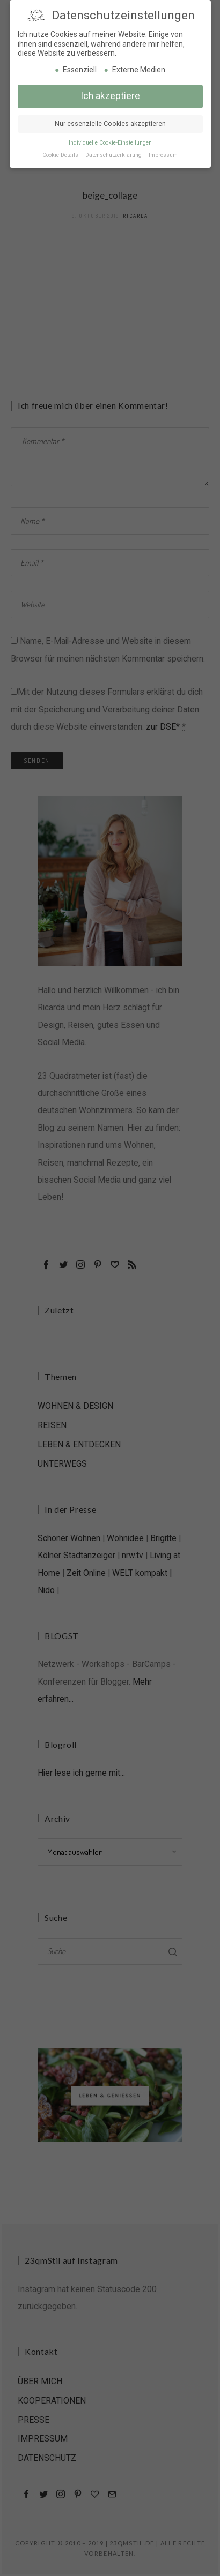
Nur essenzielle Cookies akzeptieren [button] (110, 122)
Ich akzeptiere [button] (110, 94)
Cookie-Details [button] (61, 153)
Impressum (163, 153)
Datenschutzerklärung (114, 153)
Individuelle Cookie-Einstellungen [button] (110, 141)
